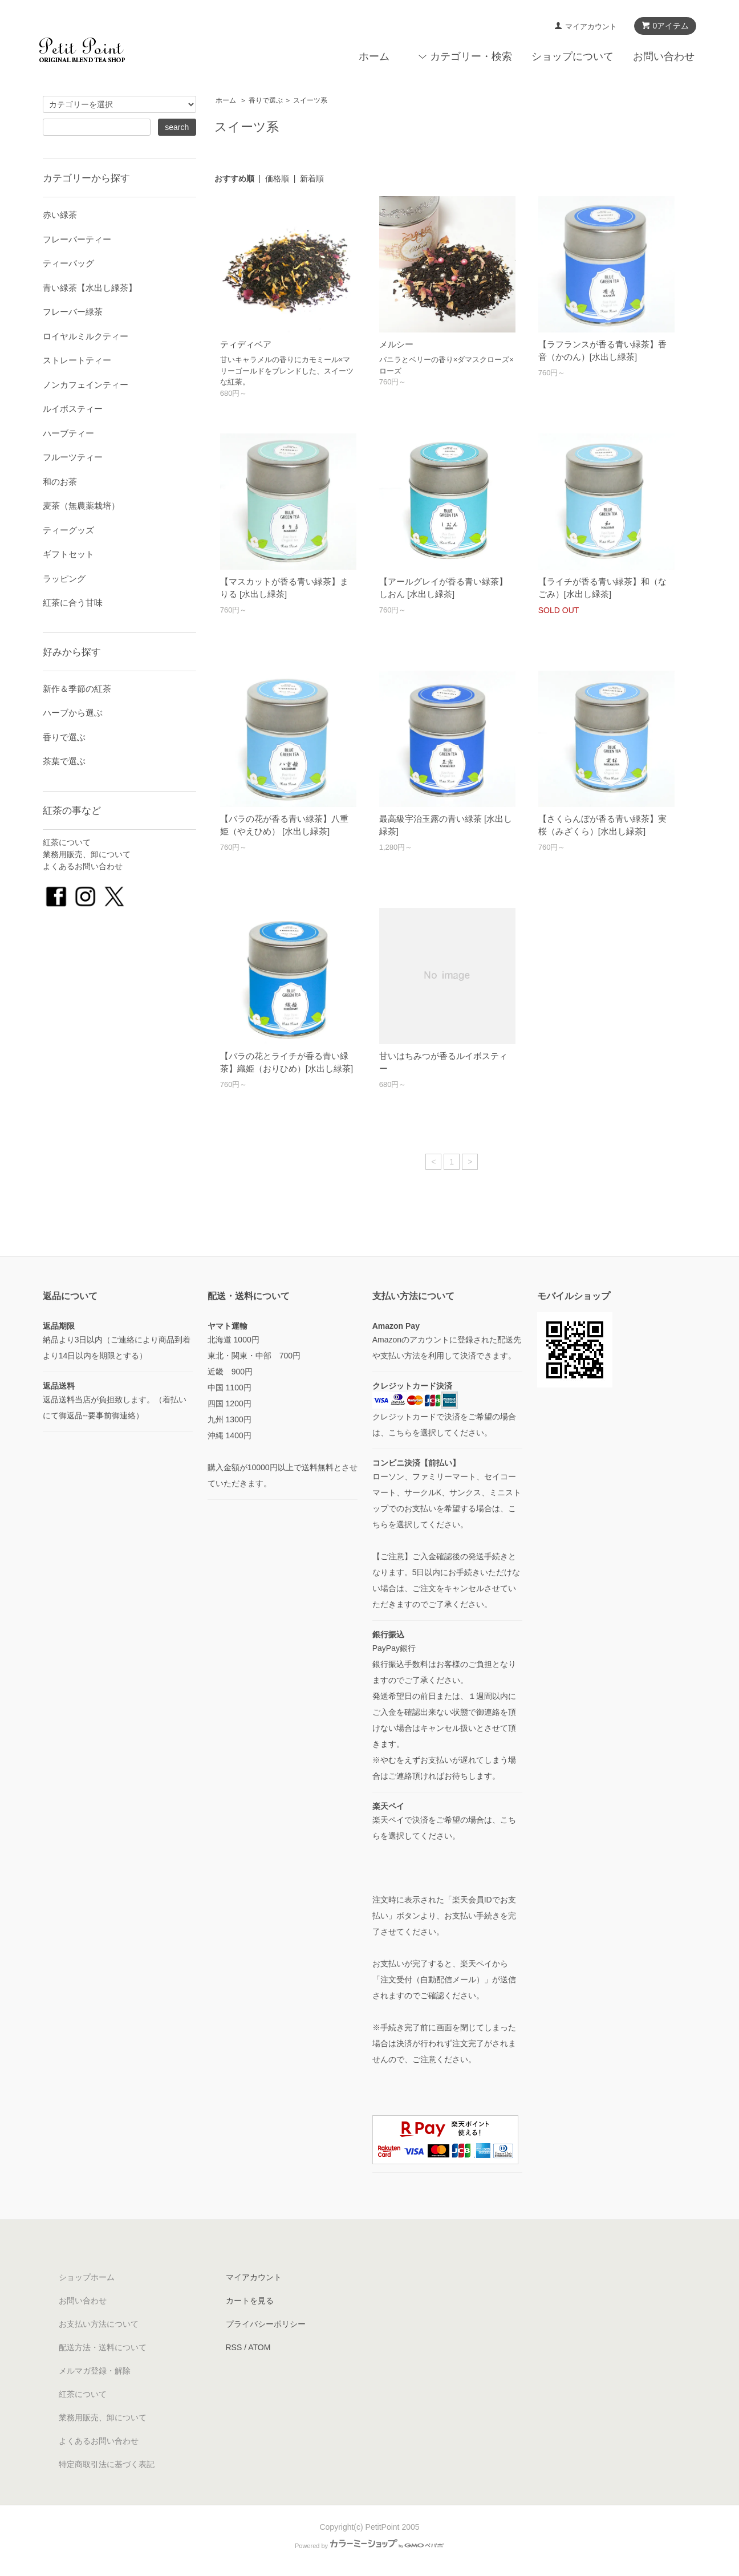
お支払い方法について (99, 2323)
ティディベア (245, 344)
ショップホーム (87, 2277)
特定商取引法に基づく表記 (107, 2464)
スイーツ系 (310, 100)
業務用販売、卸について (87, 854)
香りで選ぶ (266, 100)
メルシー (396, 344)
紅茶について (67, 842)
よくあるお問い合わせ (83, 866)
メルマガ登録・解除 (95, 2370)
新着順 (312, 178)
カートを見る (250, 2300)
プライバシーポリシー (266, 2323)
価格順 (277, 178)
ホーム (374, 56)
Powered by (369, 2545)
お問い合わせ (664, 56)
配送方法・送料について (103, 2347)
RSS (234, 2347)
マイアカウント (591, 26)
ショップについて (572, 56)
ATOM (259, 2347)
